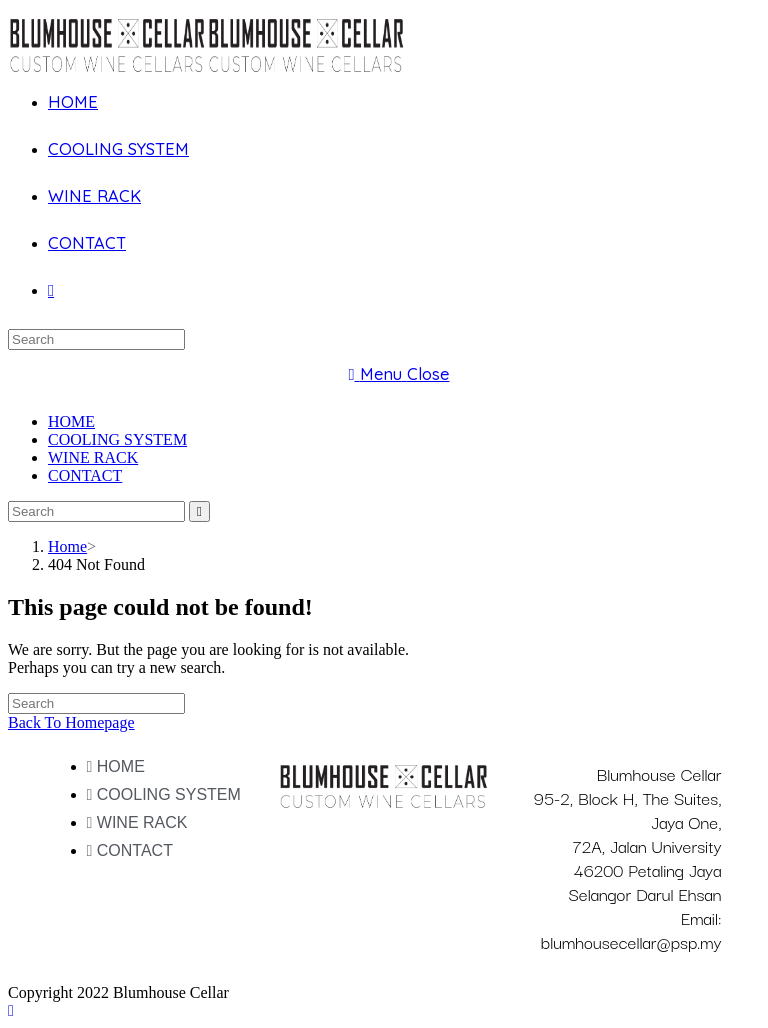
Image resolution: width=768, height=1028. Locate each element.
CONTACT (85, 475)
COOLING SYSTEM (117, 439)
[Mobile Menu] (398, 373)
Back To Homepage (71, 722)
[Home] (67, 546)
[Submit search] (199, 511)
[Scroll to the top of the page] (11, 1010)
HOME (71, 421)
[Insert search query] (96, 339)
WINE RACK (93, 457)
